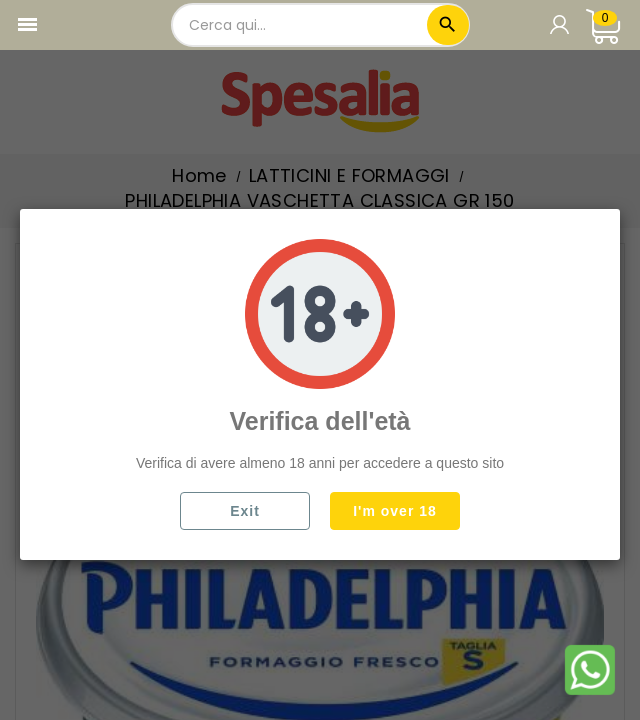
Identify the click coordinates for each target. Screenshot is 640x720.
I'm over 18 (395, 511)
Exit (245, 511)
